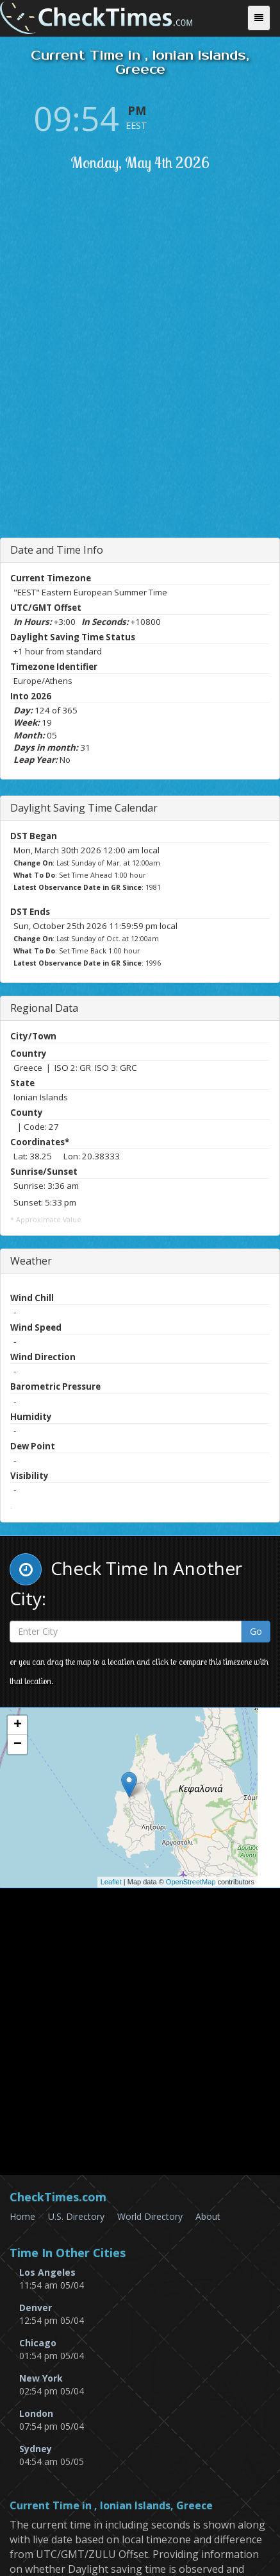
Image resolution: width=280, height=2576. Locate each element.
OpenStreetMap (191, 1882)
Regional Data (44, 1008)
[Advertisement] (140, 383)
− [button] (17, 1744)
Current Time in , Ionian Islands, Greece (111, 2506)
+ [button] (17, 1725)
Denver (35, 2307)
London (36, 2413)
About (207, 2216)
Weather (31, 1261)
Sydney (35, 2449)
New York (41, 2378)
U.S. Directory (76, 2216)
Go (256, 1631)
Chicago (37, 2343)
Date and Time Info (56, 550)
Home (22, 2216)
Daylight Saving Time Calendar (84, 808)
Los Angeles (47, 2272)
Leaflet (111, 1882)
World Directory (150, 2216)
